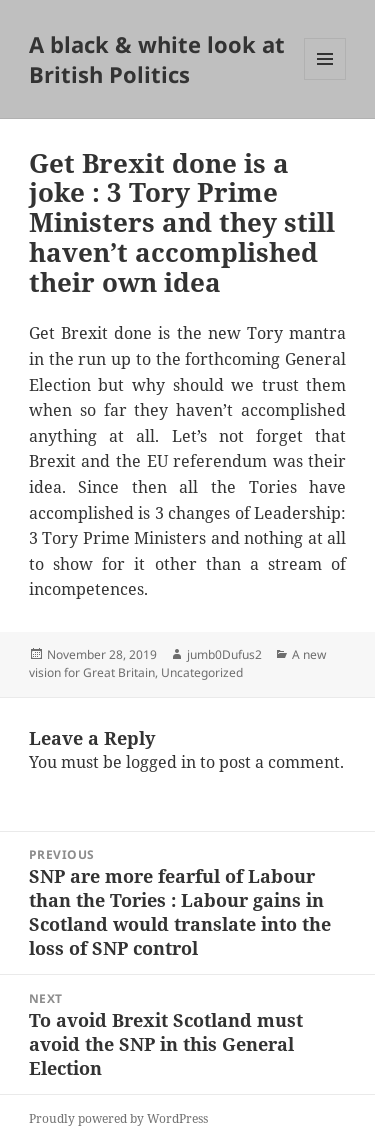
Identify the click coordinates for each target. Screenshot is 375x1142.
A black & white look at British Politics (157, 59)
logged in (161, 762)
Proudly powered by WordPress (118, 1118)
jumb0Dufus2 (224, 654)
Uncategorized (202, 672)
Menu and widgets (325, 79)
